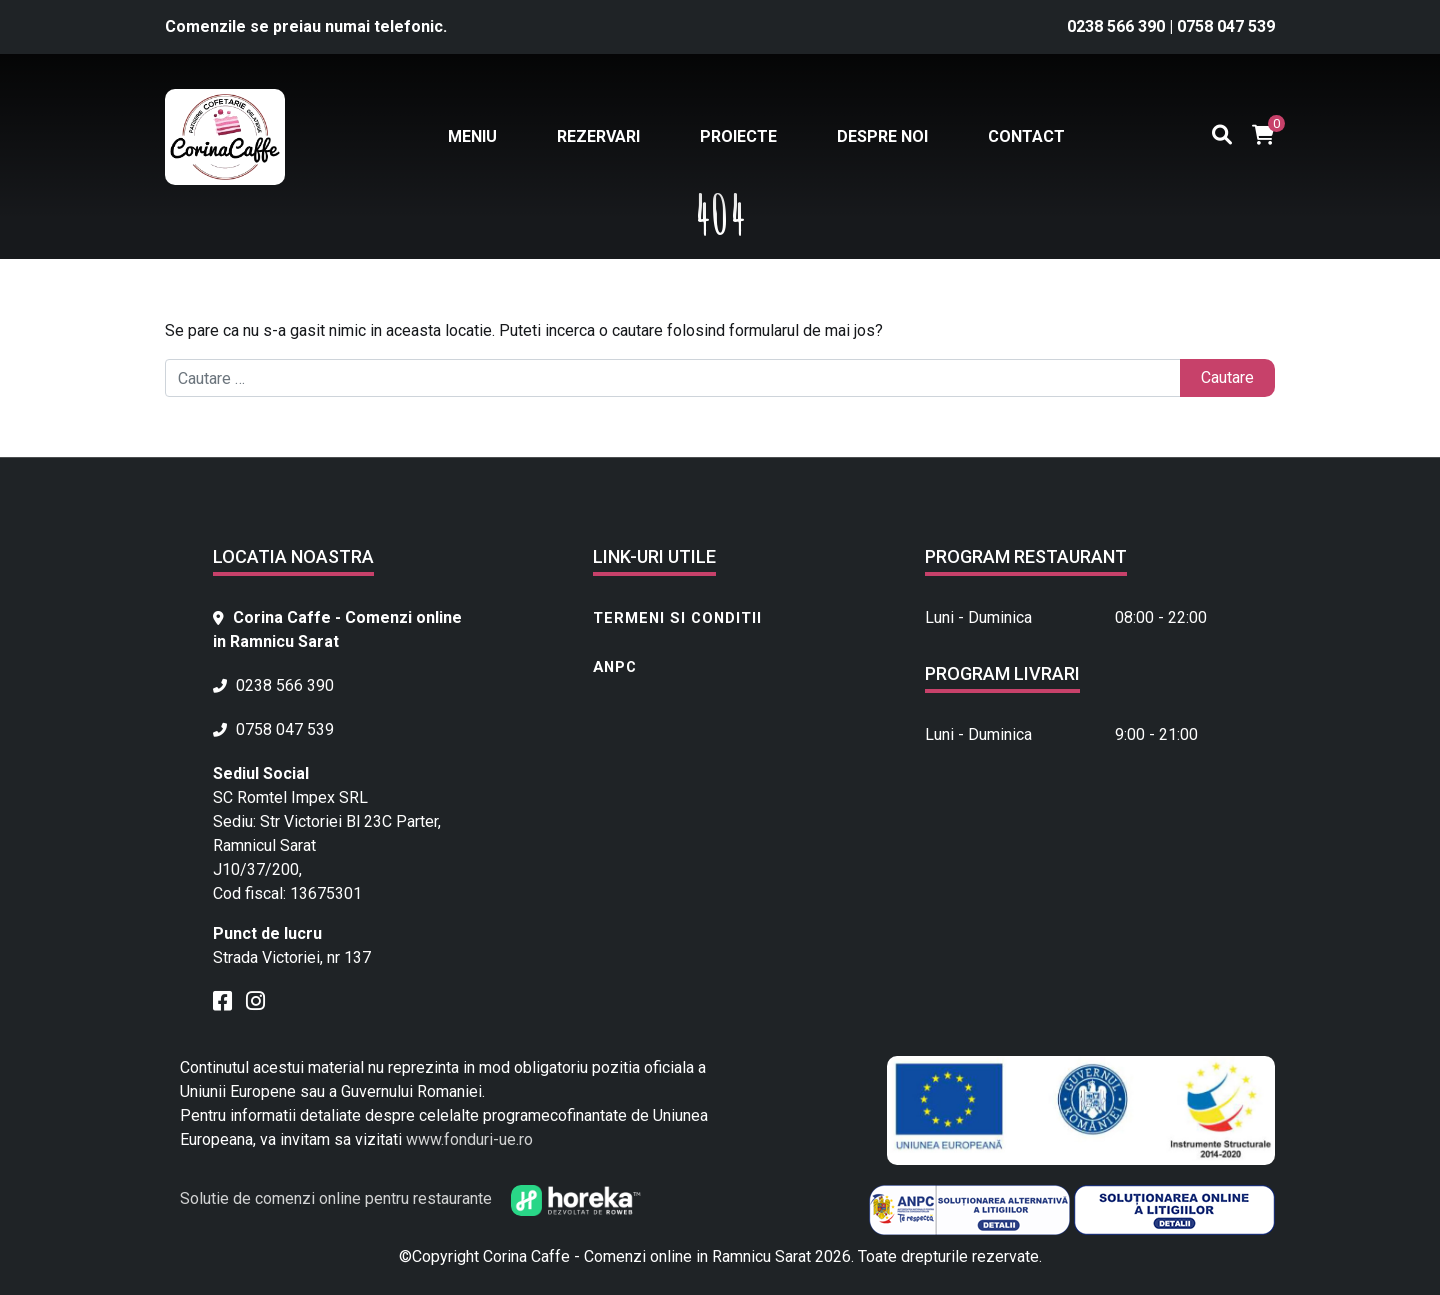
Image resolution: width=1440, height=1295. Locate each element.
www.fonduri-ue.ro (469, 1139)
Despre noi (882, 136)
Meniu (472, 136)
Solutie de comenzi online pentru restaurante (410, 1198)
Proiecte (738, 136)
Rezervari (598, 136)
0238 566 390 (1118, 26)
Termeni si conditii (677, 618)
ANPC (615, 667)
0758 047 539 (1226, 26)
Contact (1026, 136)
